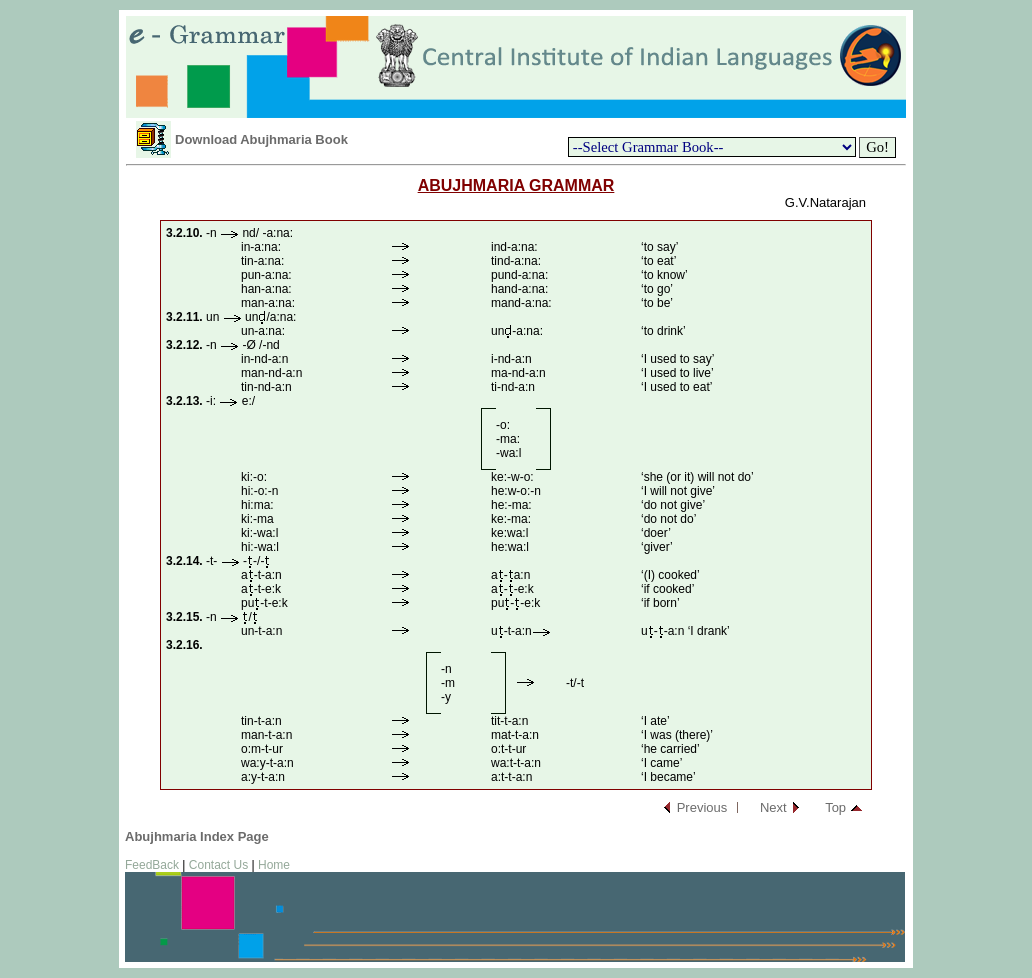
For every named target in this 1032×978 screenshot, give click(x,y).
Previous (702, 807)
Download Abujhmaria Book (261, 139)
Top (835, 807)
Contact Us (218, 865)
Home (274, 865)
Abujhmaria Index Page (197, 836)
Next (773, 807)
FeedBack (152, 865)
